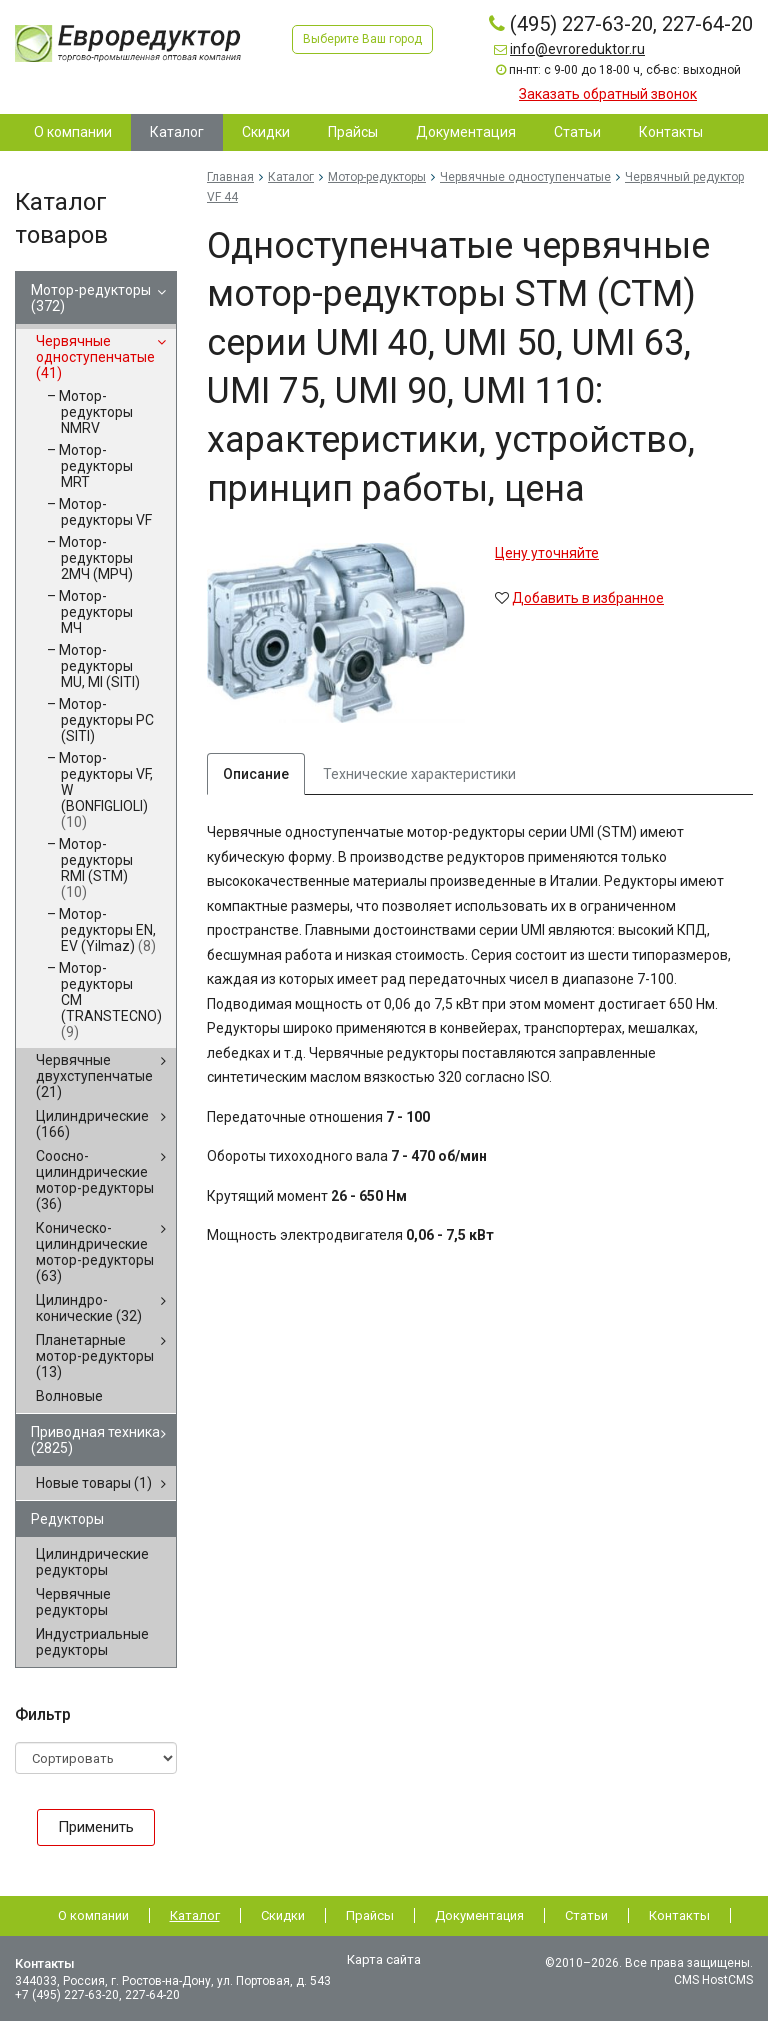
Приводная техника (95, 1440)
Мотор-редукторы (91, 298)
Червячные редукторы (73, 1602)
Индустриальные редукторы (92, 1642)
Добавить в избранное (588, 598)
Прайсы (370, 1915)
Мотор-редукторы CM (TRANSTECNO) (110, 1000)
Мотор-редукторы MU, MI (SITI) (99, 666)
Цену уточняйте (547, 553)
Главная (230, 177)
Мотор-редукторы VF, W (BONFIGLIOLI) (106, 790)
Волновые (69, 1396)
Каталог (291, 177)
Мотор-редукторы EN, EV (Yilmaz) (107, 930)
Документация (479, 1915)
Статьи (586, 1915)
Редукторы (67, 1519)
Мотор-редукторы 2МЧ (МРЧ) (96, 558)
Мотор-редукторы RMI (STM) (96, 868)
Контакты (679, 1915)
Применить (96, 1827)
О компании (93, 1915)
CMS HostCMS (713, 1980)
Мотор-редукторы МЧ (96, 612)
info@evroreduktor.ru (577, 49)
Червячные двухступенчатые (94, 1076)
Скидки (283, 1915)
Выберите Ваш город (362, 39)
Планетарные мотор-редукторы (95, 1356)
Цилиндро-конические (89, 1308)
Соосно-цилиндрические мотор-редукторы (95, 1180)
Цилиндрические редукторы (92, 1562)
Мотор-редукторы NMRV (96, 412)
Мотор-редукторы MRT (96, 466)
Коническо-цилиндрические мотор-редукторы (95, 1252)
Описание (256, 774)
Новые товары (94, 1483)
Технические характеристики (419, 774)
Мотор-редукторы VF (105, 512)
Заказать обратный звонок (608, 94)
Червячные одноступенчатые (95, 357)
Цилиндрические (92, 1124)
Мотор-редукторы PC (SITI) (106, 720)
